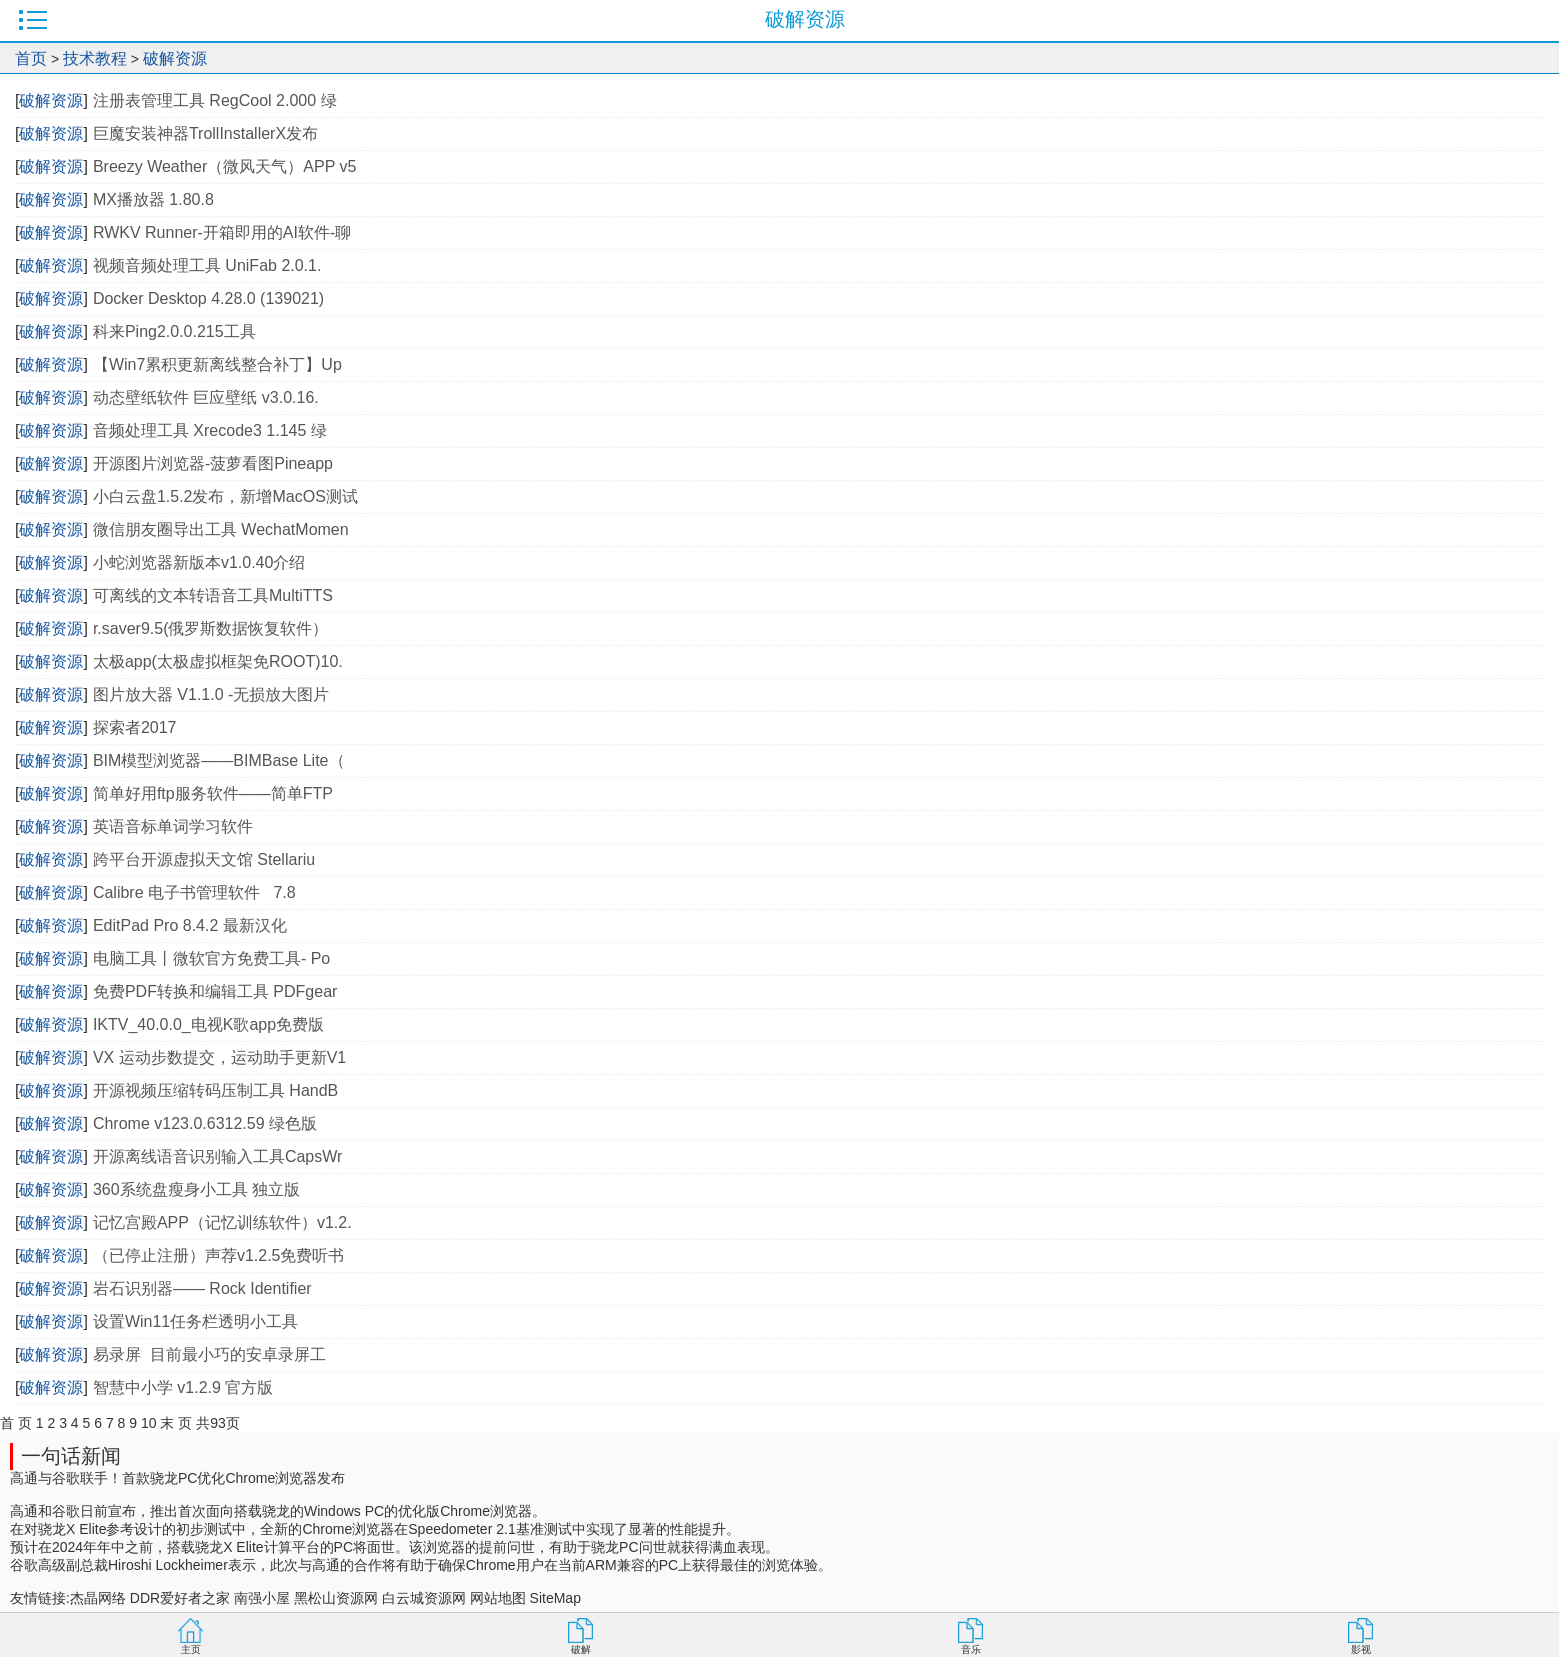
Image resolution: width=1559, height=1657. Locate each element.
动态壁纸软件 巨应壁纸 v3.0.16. (206, 397)
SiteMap (555, 1598)
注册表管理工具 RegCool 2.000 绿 (215, 100)
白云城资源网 (424, 1598)
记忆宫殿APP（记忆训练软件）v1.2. (222, 1222)
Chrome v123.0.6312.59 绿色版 (205, 1123)
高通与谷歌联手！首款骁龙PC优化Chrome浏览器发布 (177, 1478)
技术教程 (95, 58)
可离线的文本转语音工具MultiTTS (213, 595)
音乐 (971, 1649)
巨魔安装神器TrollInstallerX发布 (205, 133)
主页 (191, 1649)
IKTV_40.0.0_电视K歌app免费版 (208, 1024)
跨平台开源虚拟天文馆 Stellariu (204, 859)
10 (149, 1423)
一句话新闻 (71, 1456)
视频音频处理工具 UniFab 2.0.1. (207, 265)
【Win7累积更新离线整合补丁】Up (217, 364)
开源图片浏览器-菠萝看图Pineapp (213, 463)
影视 (1361, 1649)
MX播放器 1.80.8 (153, 199)
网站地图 (498, 1598)
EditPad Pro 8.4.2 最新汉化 (190, 925)
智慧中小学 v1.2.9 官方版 (183, 1387)
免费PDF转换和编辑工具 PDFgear (217, 991)
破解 (581, 1649)
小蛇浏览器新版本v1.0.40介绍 (199, 562)
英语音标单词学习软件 (173, 826)
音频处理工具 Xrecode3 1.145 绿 (210, 430)
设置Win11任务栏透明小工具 (195, 1321)
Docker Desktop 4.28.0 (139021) (208, 298)
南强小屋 (262, 1598)
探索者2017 (135, 727)
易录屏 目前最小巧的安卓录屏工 (209, 1354)
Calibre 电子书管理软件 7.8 (194, 892)
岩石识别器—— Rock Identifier (202, 1288)
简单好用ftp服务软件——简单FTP (213, 793)
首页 (31, 58)
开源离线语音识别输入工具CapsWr (218, 1156)
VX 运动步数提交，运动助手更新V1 (219, 1057)
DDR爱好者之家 (180, 1598)
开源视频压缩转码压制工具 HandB (215, 1090)
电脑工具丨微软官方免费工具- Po (211, 958)
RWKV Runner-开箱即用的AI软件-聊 (222, 232)
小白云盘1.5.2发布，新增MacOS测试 (225, 496)
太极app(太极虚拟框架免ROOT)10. (218, 661)
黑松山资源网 (336, 1598)
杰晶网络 (98, 1598)
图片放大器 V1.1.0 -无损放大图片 (211, 694)
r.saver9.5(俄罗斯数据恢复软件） (211, 628)
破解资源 (175, 58)
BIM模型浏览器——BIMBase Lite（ (219, 760)
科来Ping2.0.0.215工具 (174, 331)
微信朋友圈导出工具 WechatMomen (221, 529)
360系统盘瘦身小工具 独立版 (196, 1189)
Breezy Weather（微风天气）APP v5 (225, 166)
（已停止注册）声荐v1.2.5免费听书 (219, 1255)
